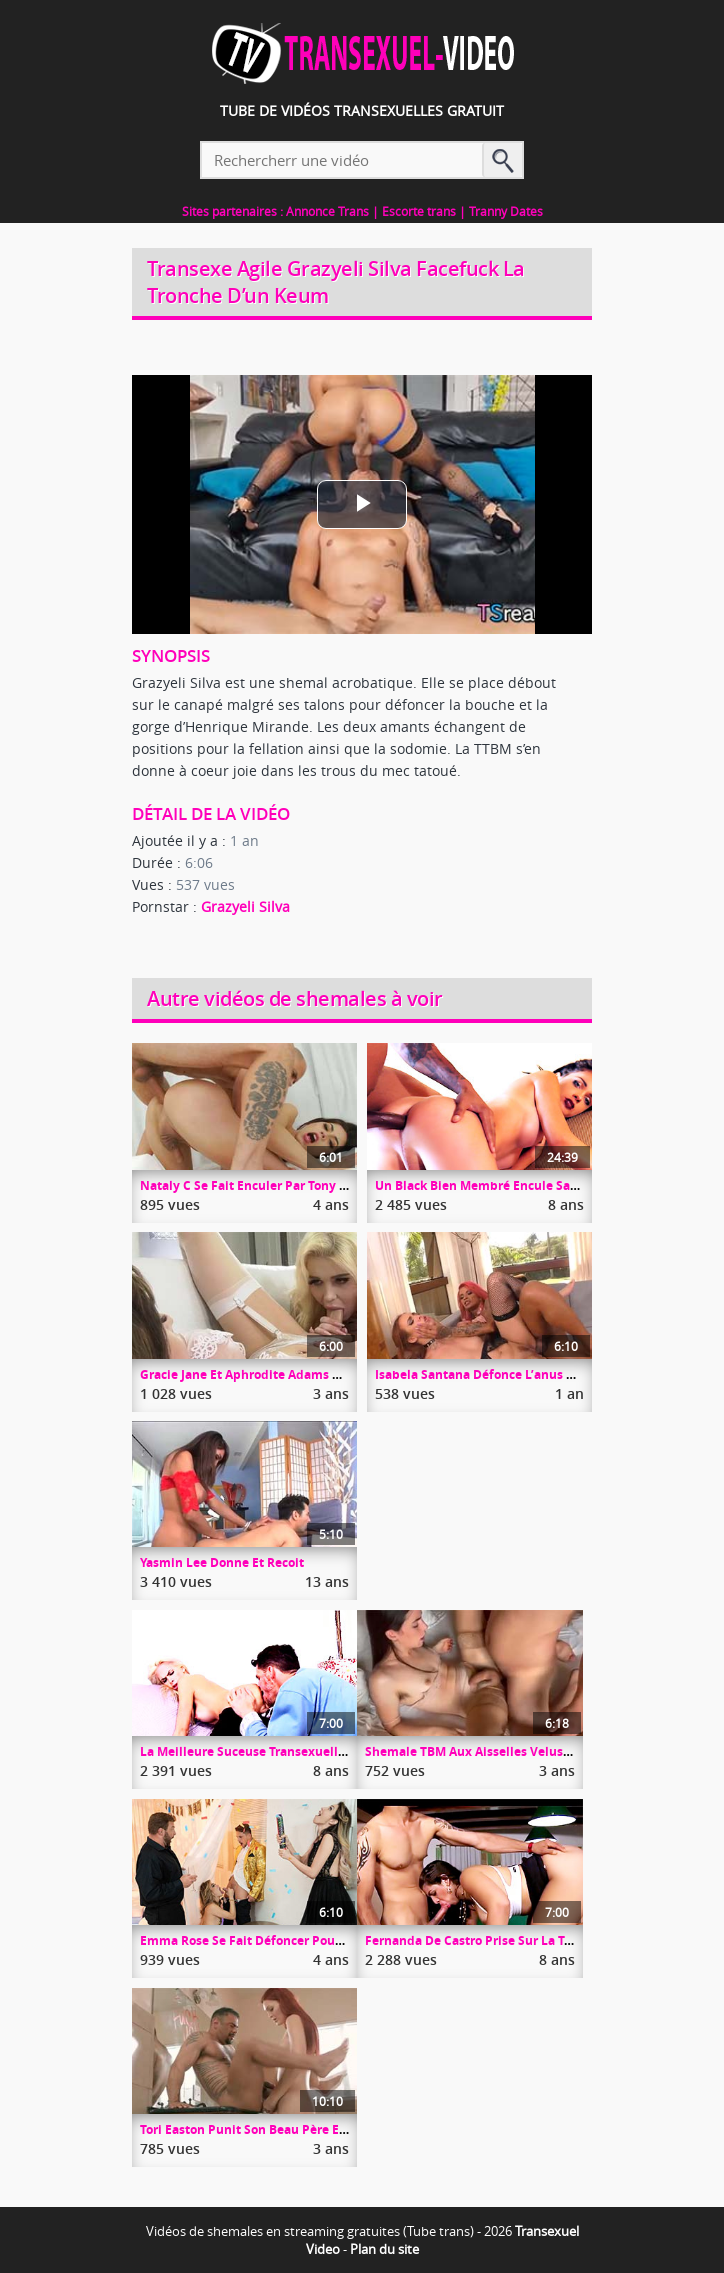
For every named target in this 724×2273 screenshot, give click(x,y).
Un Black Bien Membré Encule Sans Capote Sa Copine (533, 1185)
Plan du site (384, 2249)
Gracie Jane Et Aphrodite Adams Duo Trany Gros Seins (298, 1374)
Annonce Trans (327, 211)
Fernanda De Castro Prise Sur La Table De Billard (508, 1940)
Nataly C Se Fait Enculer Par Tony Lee (250, 1185)
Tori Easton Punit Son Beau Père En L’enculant (275, 2129)
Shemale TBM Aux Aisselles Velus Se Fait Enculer (509, 1751)
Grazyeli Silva (245, 906)
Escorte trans (419, 211)
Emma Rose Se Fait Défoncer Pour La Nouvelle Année (297, 1940)
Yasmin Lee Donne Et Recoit (222, 1562)
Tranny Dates (506, 211)
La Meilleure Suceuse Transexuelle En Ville (266, 1751)
